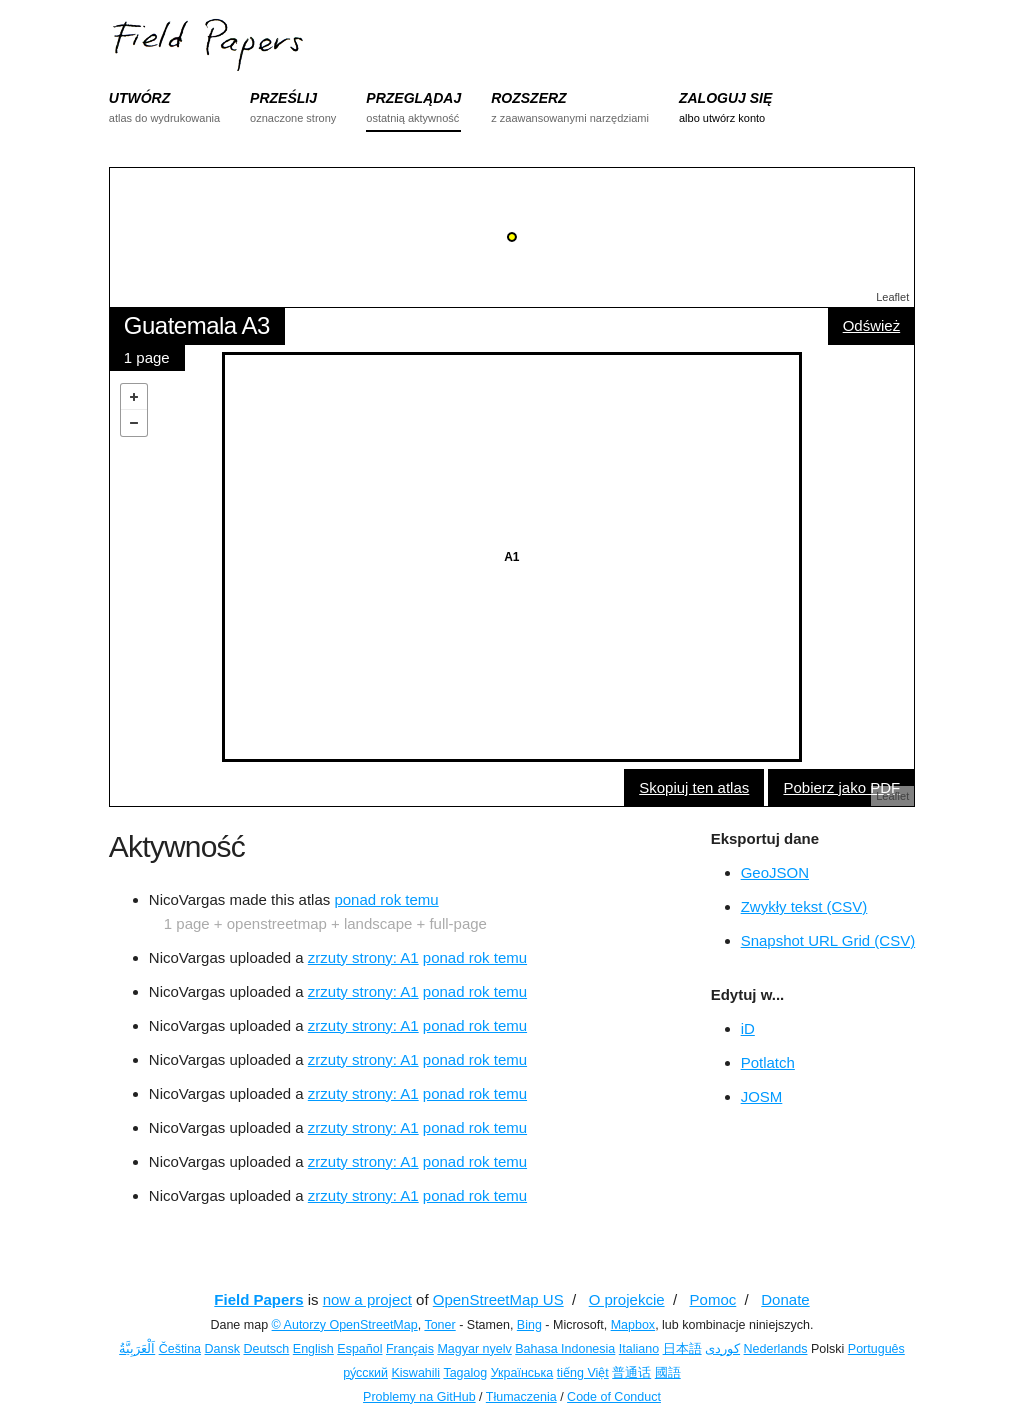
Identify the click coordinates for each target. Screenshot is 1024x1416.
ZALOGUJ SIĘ (725, 98)
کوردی (722, 1349)
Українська (522, 1373)
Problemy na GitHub (419, 1397)
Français (410, 1349)
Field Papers (258, 1299)
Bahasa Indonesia (565, 1349)
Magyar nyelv (474, 1349)
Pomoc (713, 1299)
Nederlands (776, 1349)
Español (359, 1349)
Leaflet (892, 297)
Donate (785, 1299)
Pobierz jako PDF (841, 787)
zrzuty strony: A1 (363, 957)
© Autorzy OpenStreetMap (345, 1325)
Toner (439, 1325)
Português (876, 1349)
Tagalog (465, 1373)
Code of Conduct (614, 1397)
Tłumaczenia (521, 1397)
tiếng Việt (583, 1373)
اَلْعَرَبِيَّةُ (137, 1349)
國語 (668, 1373)
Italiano (639, 1349)
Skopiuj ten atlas (694, 787)
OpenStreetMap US (498, 1299)
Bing (529, 1325)
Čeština (180, 1349)
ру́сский (365, 1373)
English (313, 1349)
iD (748, 1028)
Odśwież (872, 325)
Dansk (222, 1349)
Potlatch (768, 1062)
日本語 (682, 1349)
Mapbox (633, 1325)
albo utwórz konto (722, 118)
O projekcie (627, 1299)
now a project (367, 1299)
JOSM (762, 1096)
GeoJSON (775, 872)
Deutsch (266, 1349)
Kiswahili (416, 1373)
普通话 (631, 1373)
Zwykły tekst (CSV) (804, 906)
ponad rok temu (386, 899)
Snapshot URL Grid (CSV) (828, 940)
